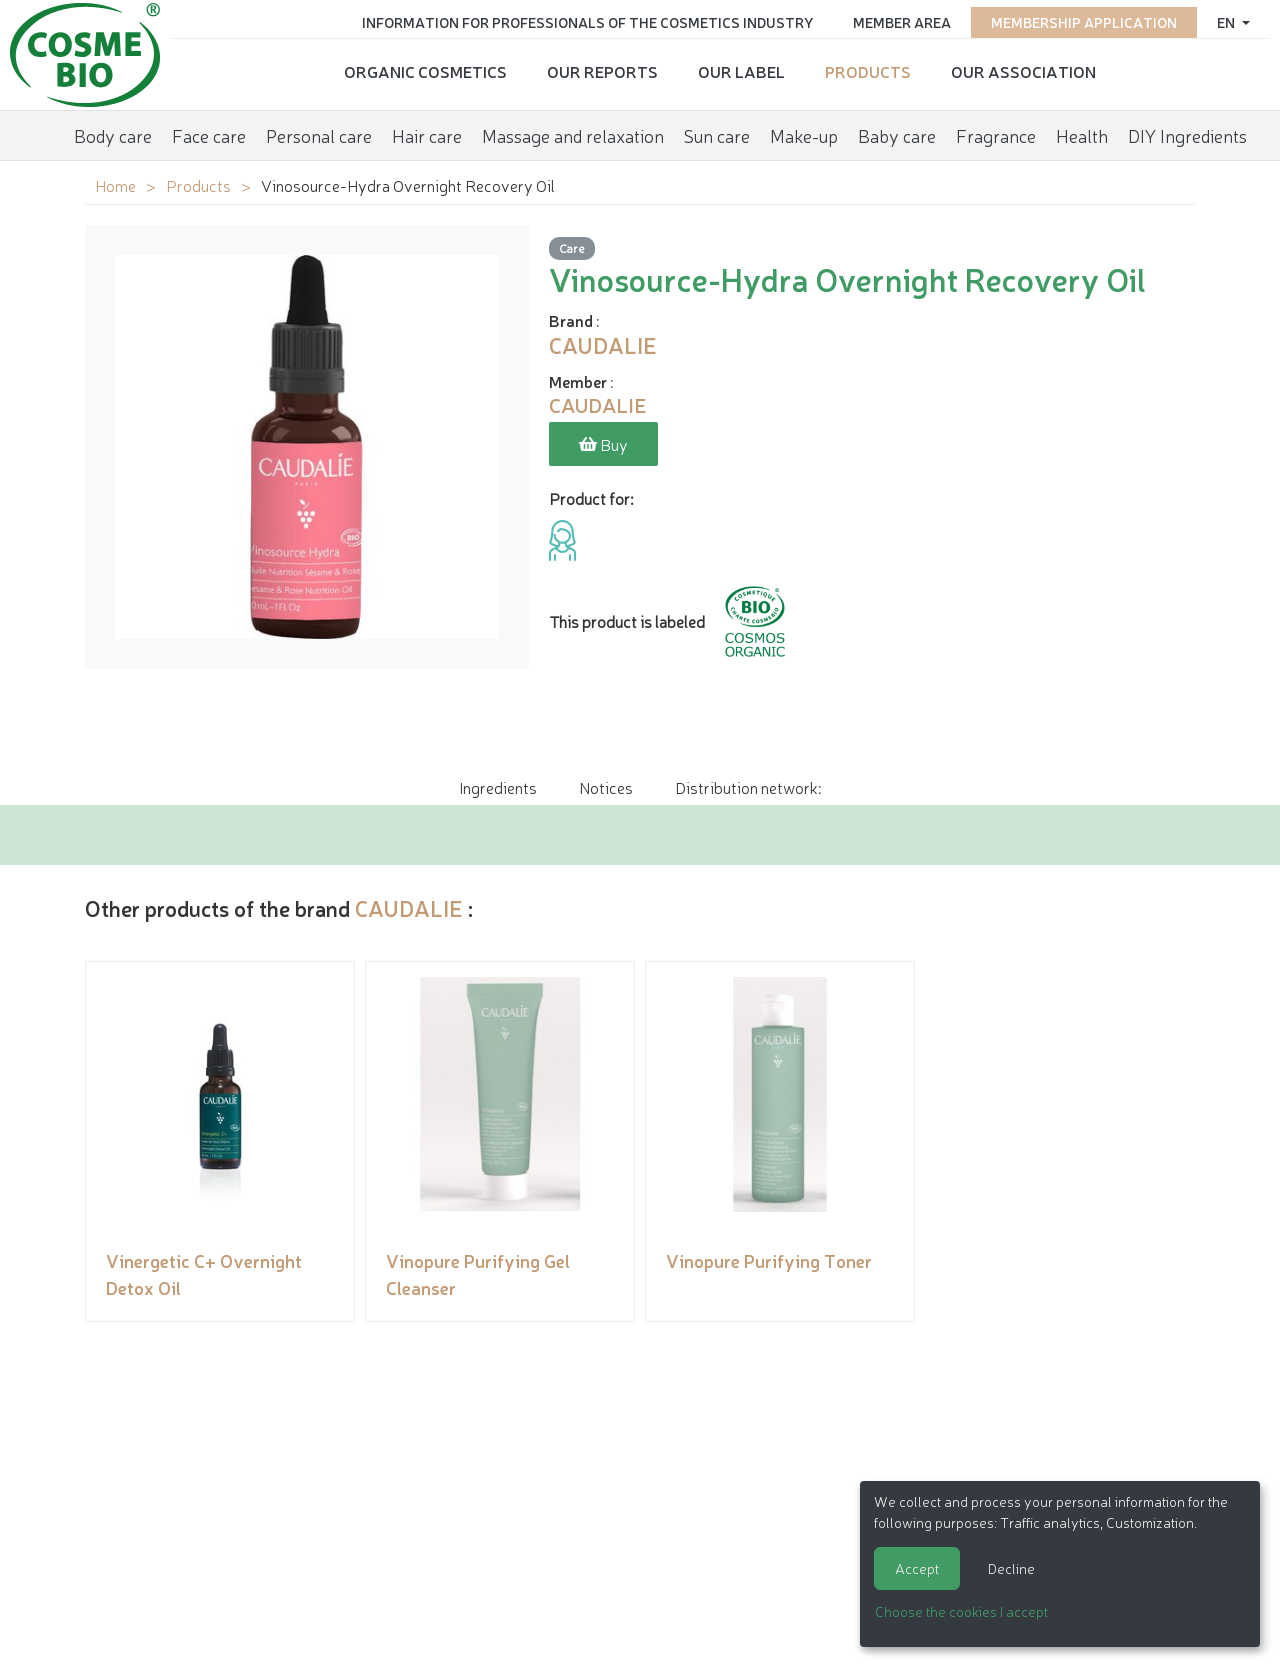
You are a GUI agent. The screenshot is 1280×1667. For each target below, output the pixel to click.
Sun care (717, 135)
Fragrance (996, 135)
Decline (1011, 1568)
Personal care (319, 135)
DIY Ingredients (1187, 135)
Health (1082, 135)
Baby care (897, 135)
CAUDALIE (409, 907)
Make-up (804, 135)
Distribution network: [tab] (748, 787)
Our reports (602, 71)
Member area (902, 22)
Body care (113, 135)
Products (868, 71)
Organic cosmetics (425, 71)
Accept (917, 1568)
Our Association (1023, 71)
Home (115, 185)
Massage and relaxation (573, 135)
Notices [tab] (606, 787)
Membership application (1084, 22)
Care (572, 247)
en (1227, 22)
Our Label (741, 71)
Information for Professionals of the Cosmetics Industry (587, 22)
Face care (209, 135)
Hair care (427, 135)
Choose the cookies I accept (961, 1611)
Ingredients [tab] (498, 787)
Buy (603, 444)
